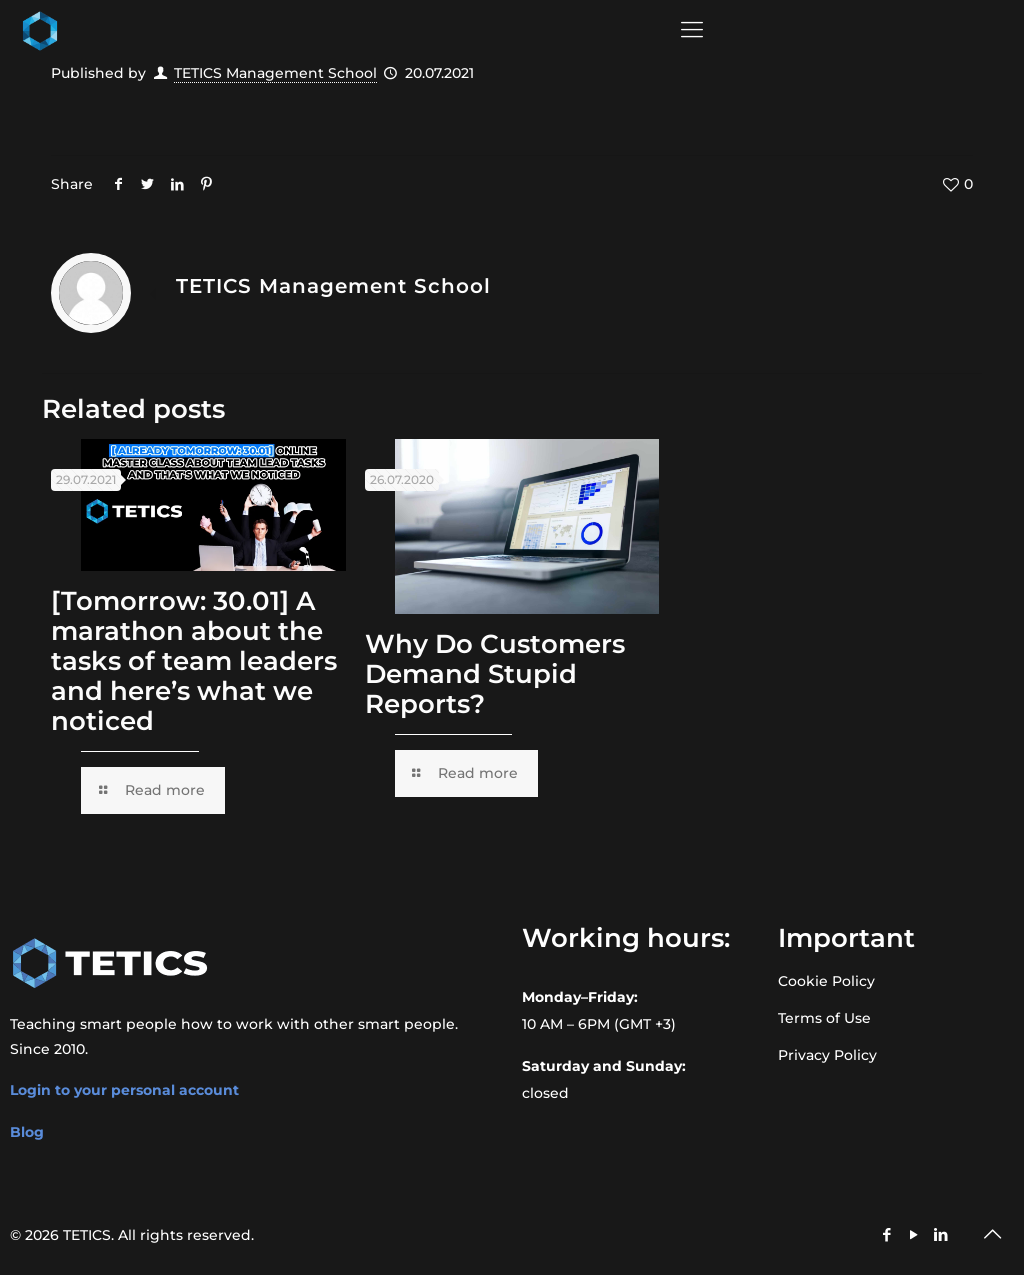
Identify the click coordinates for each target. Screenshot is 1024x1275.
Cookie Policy (826, 981)
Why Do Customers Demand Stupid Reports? (495, 674)
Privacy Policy (827, 1055)
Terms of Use (824, 1018)
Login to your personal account (124, 1090)
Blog (27, 1132)
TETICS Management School (275, 73)
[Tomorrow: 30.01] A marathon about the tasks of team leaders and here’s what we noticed (194, 661)
